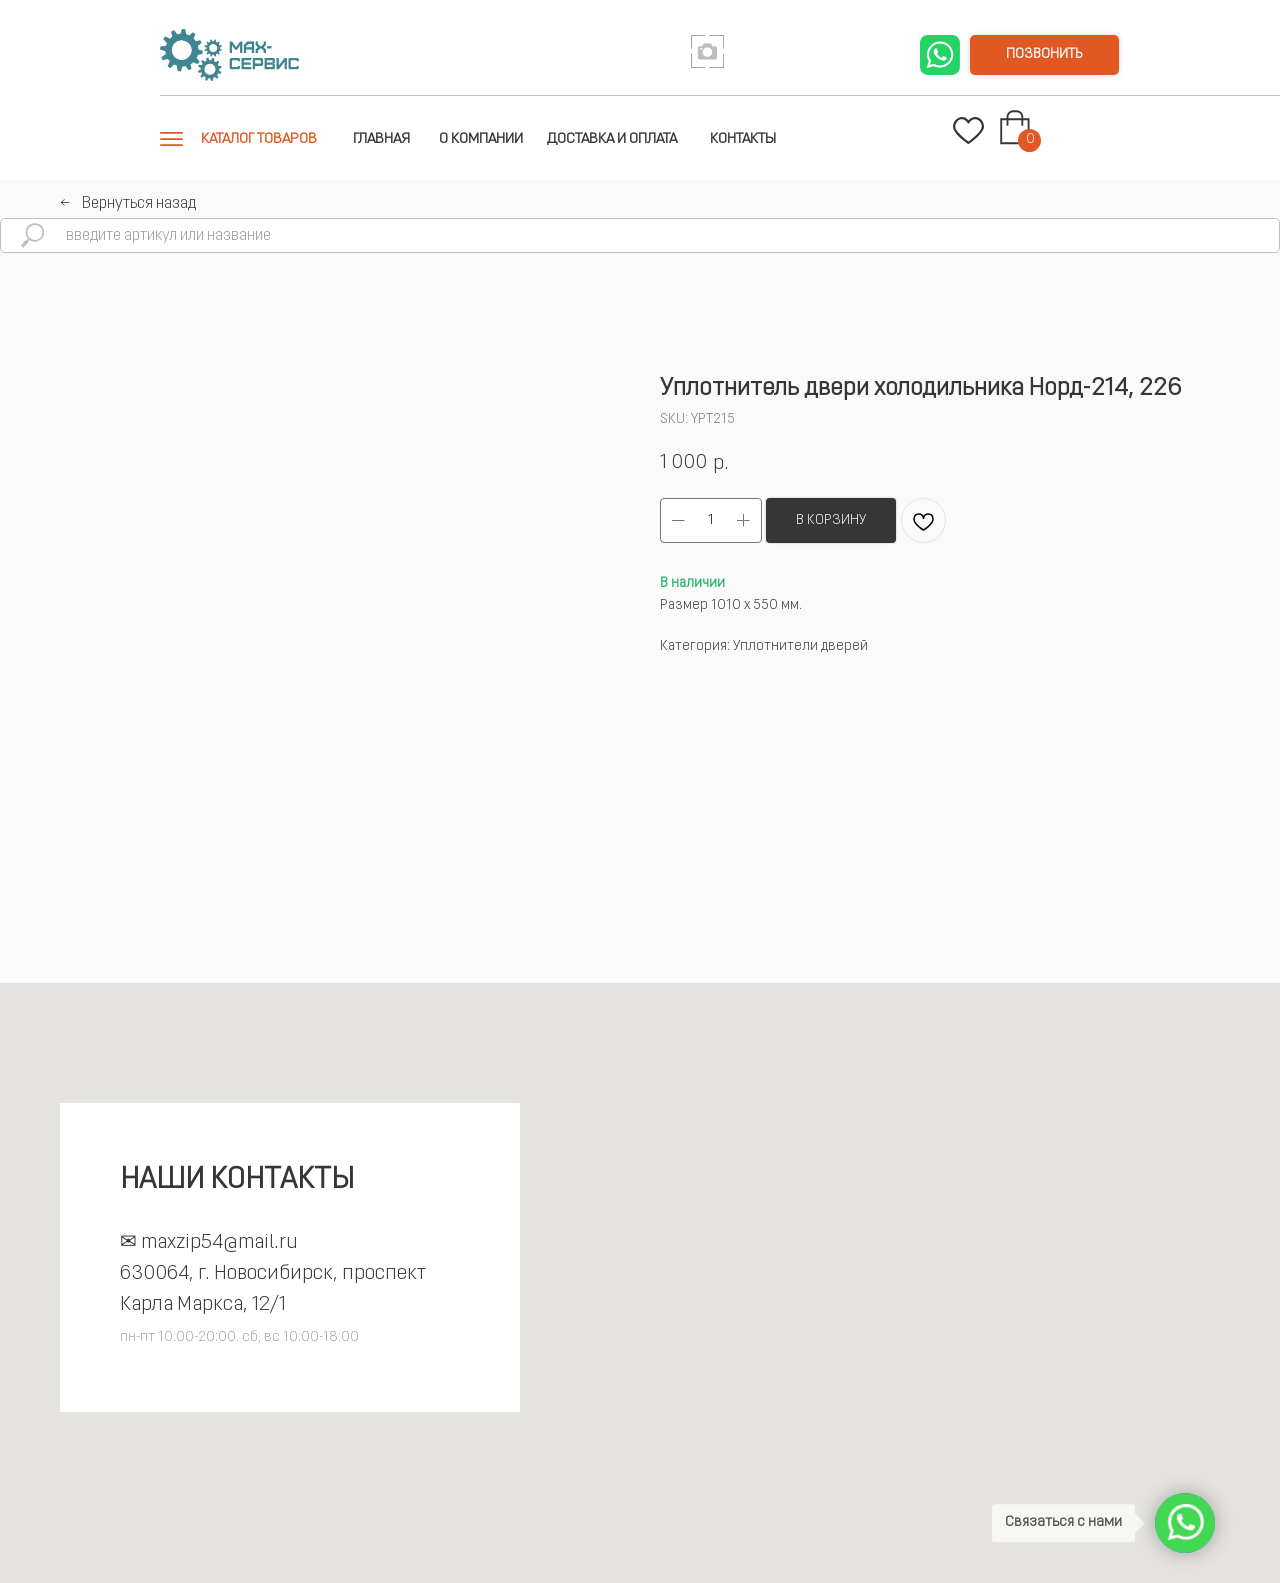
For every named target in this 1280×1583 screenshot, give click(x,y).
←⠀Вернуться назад (128, 204)
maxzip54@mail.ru (219, 1243)
